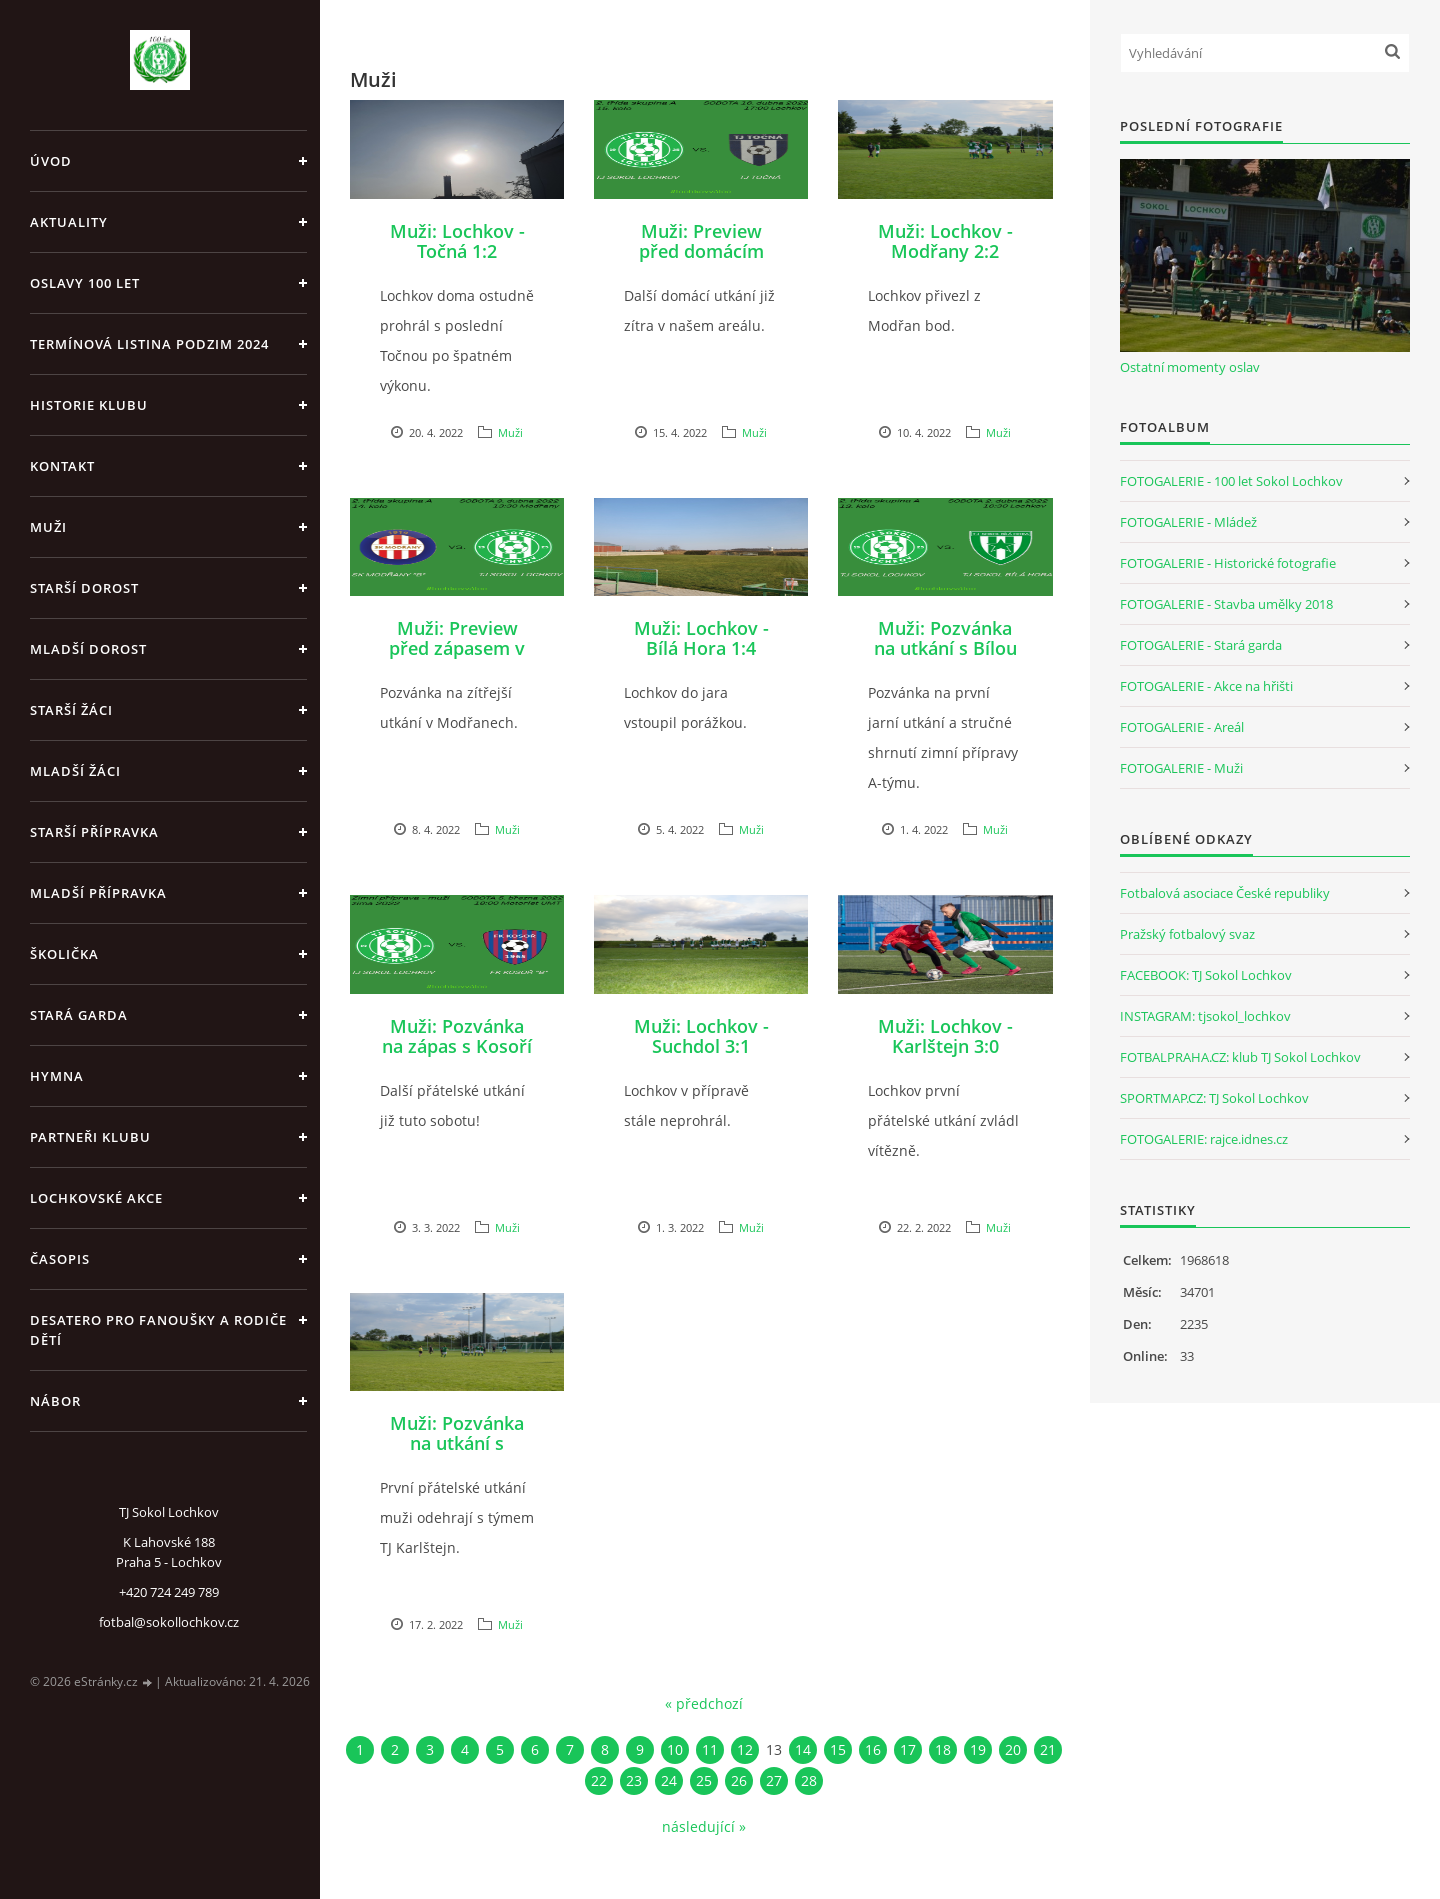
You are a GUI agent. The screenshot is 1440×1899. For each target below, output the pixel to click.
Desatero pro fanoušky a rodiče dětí (158, 1330)
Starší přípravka (94, 832)
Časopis (60, 1259)
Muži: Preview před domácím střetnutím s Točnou (701, 261)
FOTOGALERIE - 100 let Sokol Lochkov (1231, 481)
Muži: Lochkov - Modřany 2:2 (945, 241)
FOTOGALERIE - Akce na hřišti (1206, 686)
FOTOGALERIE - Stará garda (1201, 645)
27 (774, 1780)
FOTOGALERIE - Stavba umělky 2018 (1226, 604)
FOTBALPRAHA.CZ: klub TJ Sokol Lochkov (1240, 1057)
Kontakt (62, 466)
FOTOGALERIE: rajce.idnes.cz (1204, 1139)
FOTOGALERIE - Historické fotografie (1228, 563)
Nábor (55, 1401)
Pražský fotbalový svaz (1187, 934)
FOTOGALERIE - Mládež (1188, 522)
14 (803, 1749)
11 (710, 1749)
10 (675, 1749)
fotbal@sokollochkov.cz (169, 1622)
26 (739, 1780)
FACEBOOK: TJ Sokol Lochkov (1206, 975)
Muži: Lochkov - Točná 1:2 (457, 241)
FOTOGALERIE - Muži (1181, 768)
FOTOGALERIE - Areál (1182, 727)
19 (978, 1749)
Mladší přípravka (98, 893)
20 (1013, 1749)
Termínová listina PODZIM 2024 (149, 344)
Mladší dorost (88, 649)
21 (1048, 1749)
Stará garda (79, 1015)
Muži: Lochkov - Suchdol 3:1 (701, 1036)
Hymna (57, 1076)
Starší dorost (84, 588)
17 (908, 1749)
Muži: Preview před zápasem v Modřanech (457, 648)
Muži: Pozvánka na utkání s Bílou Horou (945, 648)
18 (943, 1749)
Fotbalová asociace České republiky (1225, 893)
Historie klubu (89, 405)
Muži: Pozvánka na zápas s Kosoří (457, 1036)
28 (809, 1780)
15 (838, 1749)
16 (873, 1749)
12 (745, 1749)
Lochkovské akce (96, 1198)
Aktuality (69, 222)
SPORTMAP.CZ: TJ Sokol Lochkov (1214, 1098)
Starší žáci (71, 710)
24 (669, 1780)
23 (634, 1780)
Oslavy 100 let (85, 283)
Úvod (51, 161)
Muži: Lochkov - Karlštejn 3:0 (945, 1036)
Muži (48, 527)
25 (704, 1780)
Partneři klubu (90, 1137)
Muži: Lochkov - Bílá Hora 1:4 (701, 638)
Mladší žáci (75, 771)
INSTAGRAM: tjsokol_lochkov (1205, 1016)
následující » (704, 1826)
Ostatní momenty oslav (1190, 367)
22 (599, 1780)
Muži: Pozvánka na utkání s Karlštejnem (457, 1443)
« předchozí (704, 1703)
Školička (64, 954)
